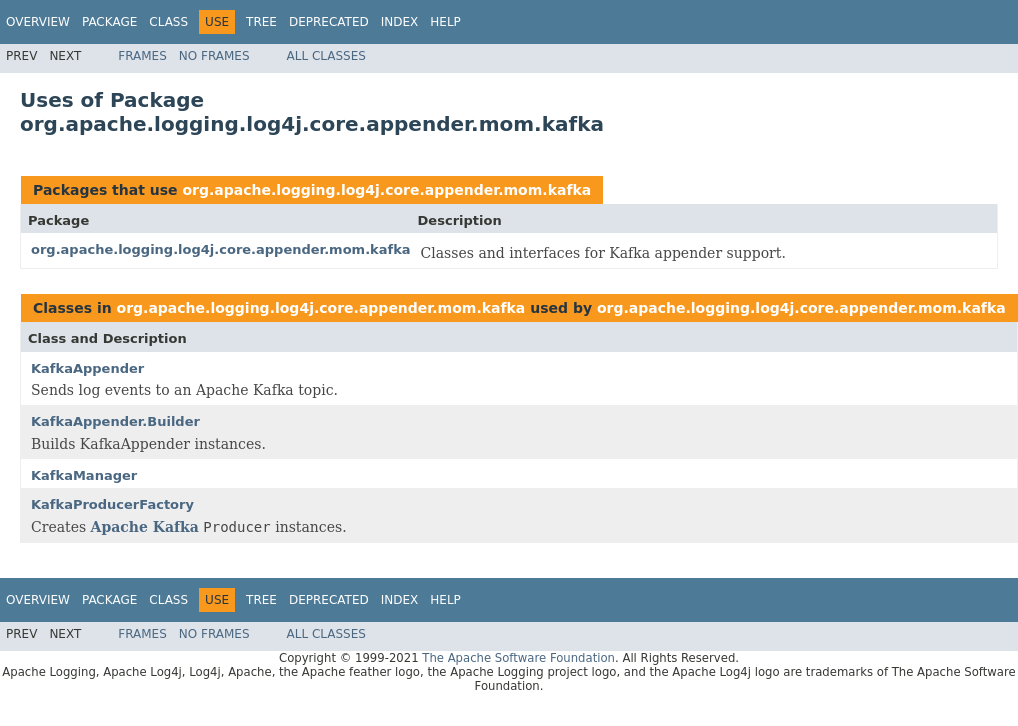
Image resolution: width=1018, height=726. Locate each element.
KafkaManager (84, 475)
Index (400, 22)
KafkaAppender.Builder (115, 421)
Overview (38, 22)
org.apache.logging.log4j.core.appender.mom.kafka (386, 190)
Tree (261, 22)
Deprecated (329, 22)
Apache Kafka (145, 527)
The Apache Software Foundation (518, 658)
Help (445, 22)
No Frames (214, 56)
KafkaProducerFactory (112, 504)
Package (109, 22)
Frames (142, 56)
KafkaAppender (87, 368)
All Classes (326, 56)
